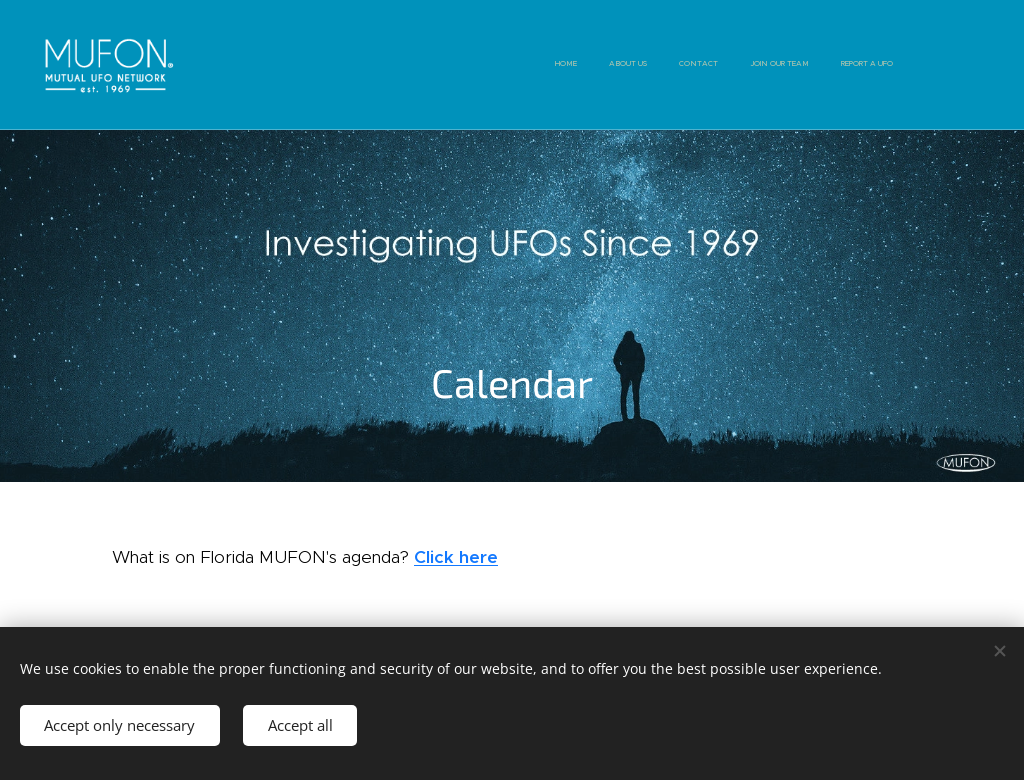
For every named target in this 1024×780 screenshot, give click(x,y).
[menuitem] (770, 65)
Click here (456, 557)
